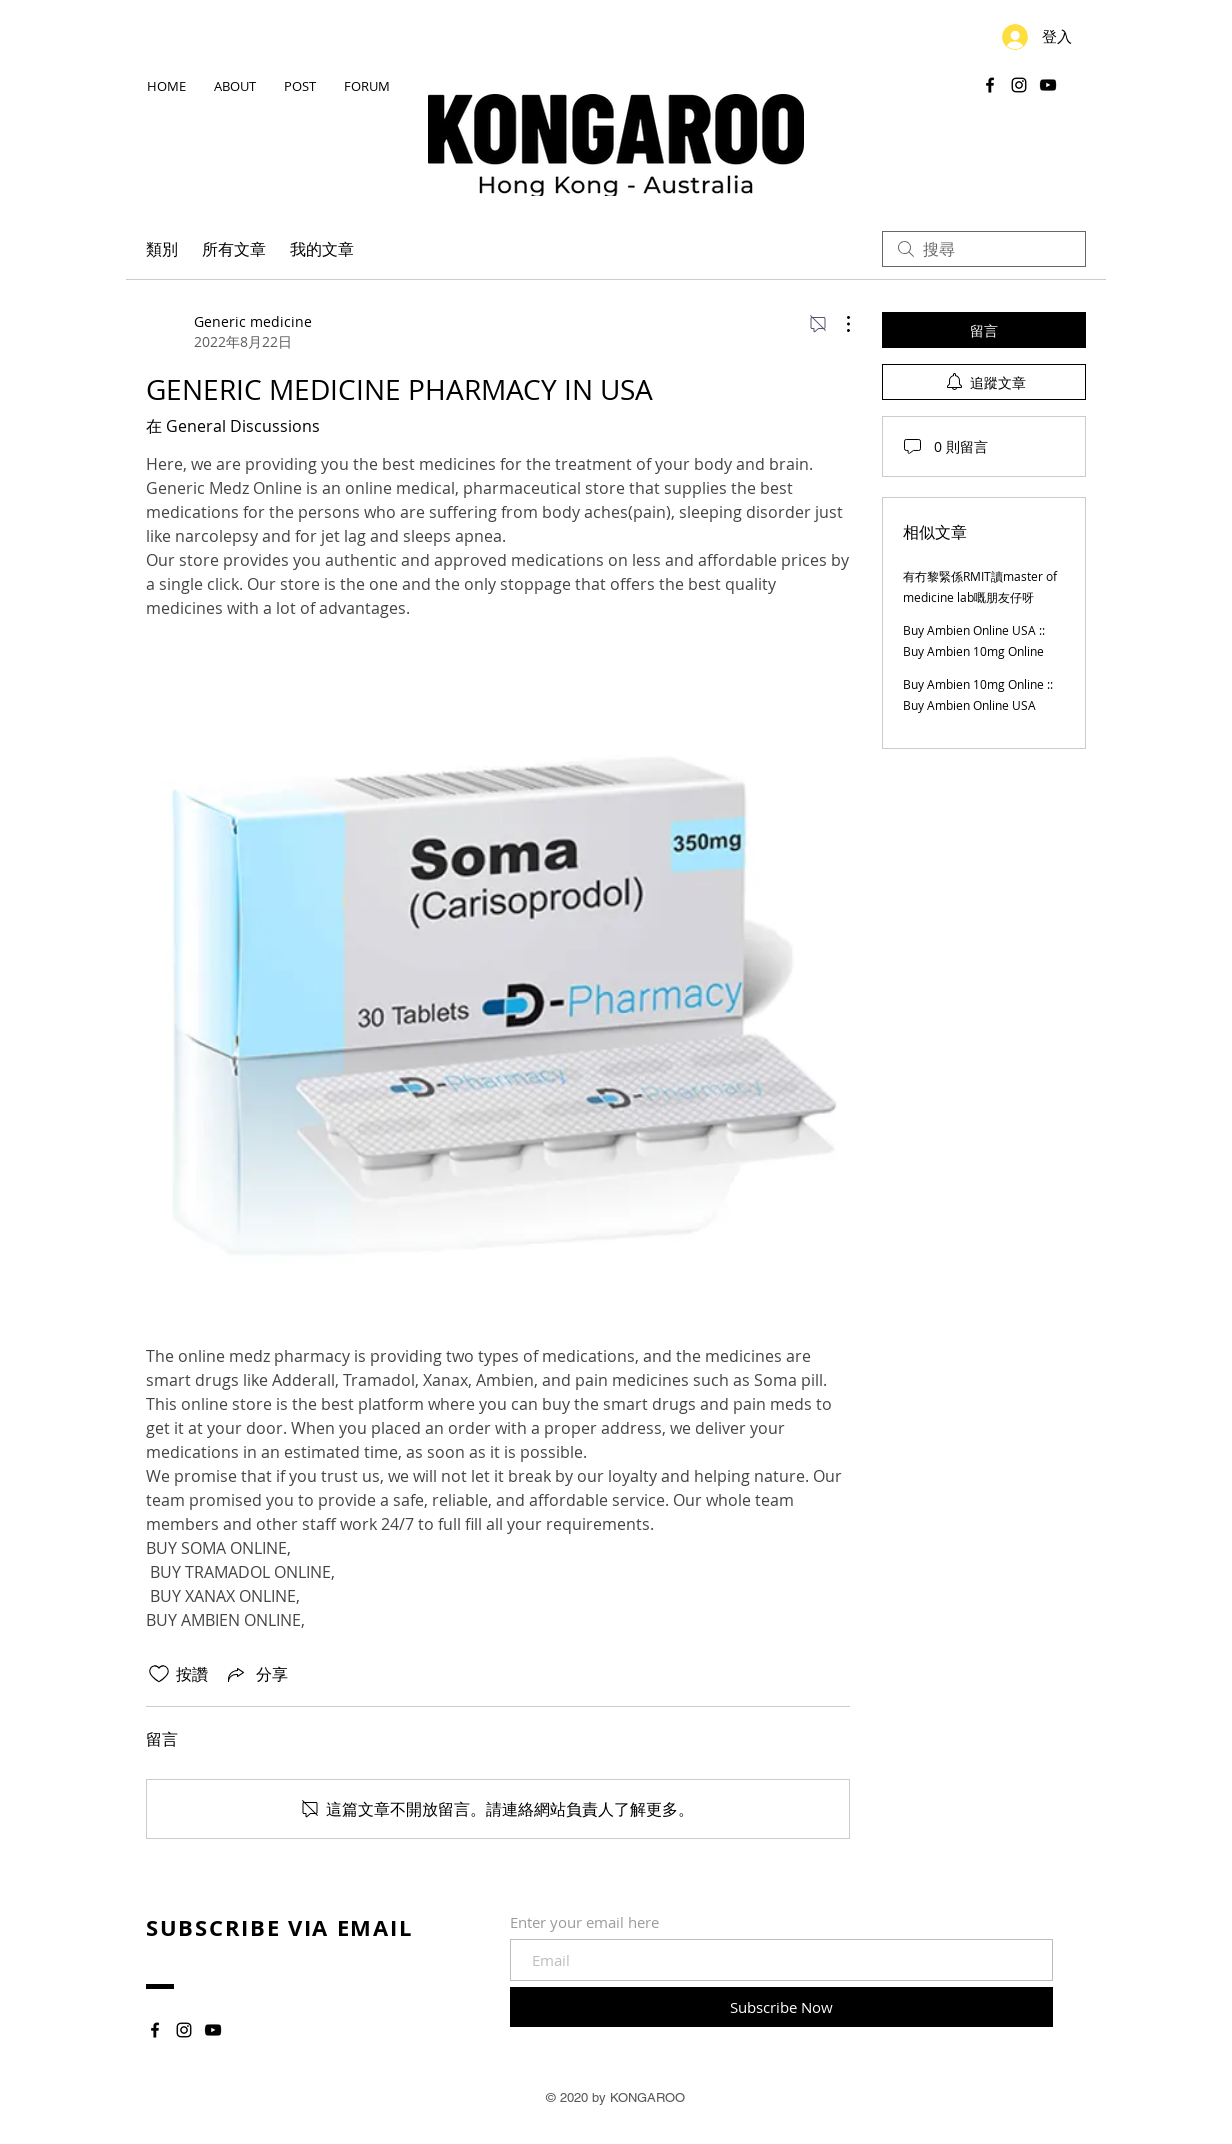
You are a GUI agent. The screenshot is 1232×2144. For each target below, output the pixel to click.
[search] (984, 249)
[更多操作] (838, 324)
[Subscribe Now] (781, 2007)
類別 (162, 249)
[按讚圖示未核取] (159, 1674)
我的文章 (322, 249)
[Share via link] (256, 1674)
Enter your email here (584, 1922)
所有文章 (234, 249)
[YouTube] (1048, 85)
